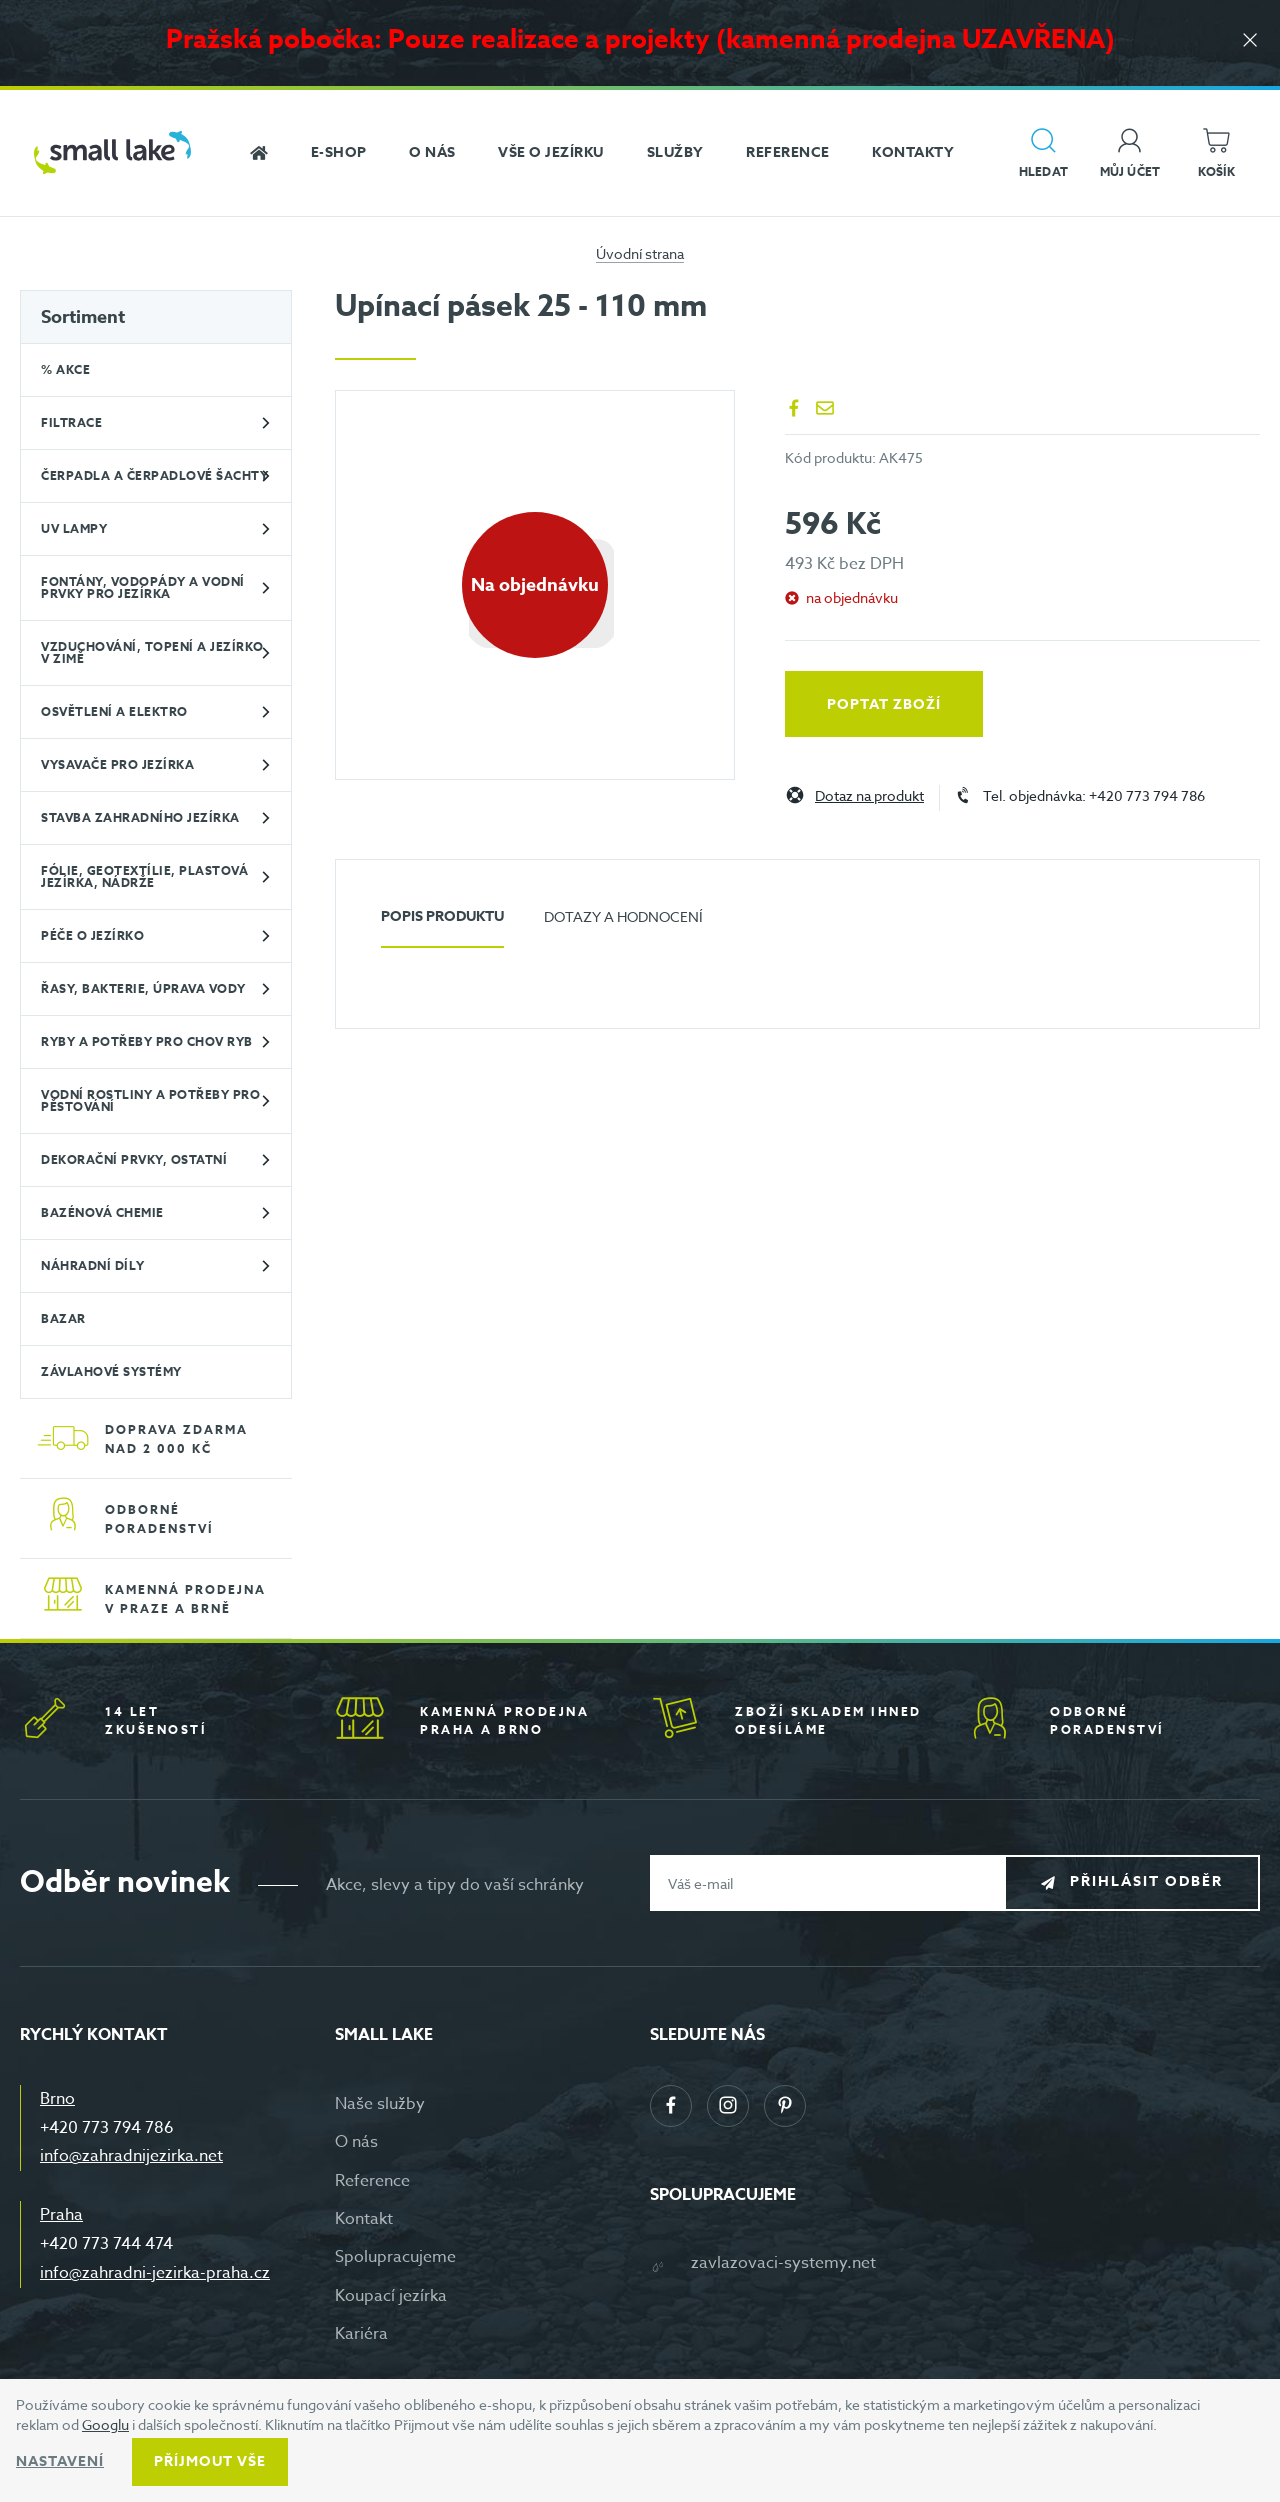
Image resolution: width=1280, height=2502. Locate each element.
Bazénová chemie (102, 1212)
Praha (61, 2215)
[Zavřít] (1250, 41)
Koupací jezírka (391, 2296)
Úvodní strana (640, 253)
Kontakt (364, 2219)
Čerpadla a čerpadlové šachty (154, 475)
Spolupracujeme (395, 2257)
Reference (372, 2181)
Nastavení (60, 2461)
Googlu (105, 2424)
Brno (57, 2099)
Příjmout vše (210, 2461)
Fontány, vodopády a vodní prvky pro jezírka (143, 587)
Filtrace (71, 422)
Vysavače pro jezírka (117, 764)
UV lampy (74, 528)
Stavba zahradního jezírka (140, 817)
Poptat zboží (884, 704)
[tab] (442, 924)
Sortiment (83, 317)
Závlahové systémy (111, 1371)
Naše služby (380, 2104)
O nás (356, 2142)
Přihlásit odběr (1146, 1882)
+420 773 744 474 (106, 2244)
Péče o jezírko (92, 935)
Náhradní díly (93, 1265)
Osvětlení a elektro (114, 711)
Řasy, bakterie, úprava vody (143, 988)
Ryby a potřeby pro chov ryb (147, 1041)
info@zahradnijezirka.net (131, 2156)
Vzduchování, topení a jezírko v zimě (152, 652)
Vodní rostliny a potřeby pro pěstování (150, 1100)
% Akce (65, 369)
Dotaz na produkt (869, 796)
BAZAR (63, 1318)
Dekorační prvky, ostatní (134, 1159)
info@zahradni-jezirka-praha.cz (155, 2273)
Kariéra (361, 2334)
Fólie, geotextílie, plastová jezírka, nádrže (144, 876)
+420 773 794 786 (107, 2128)
